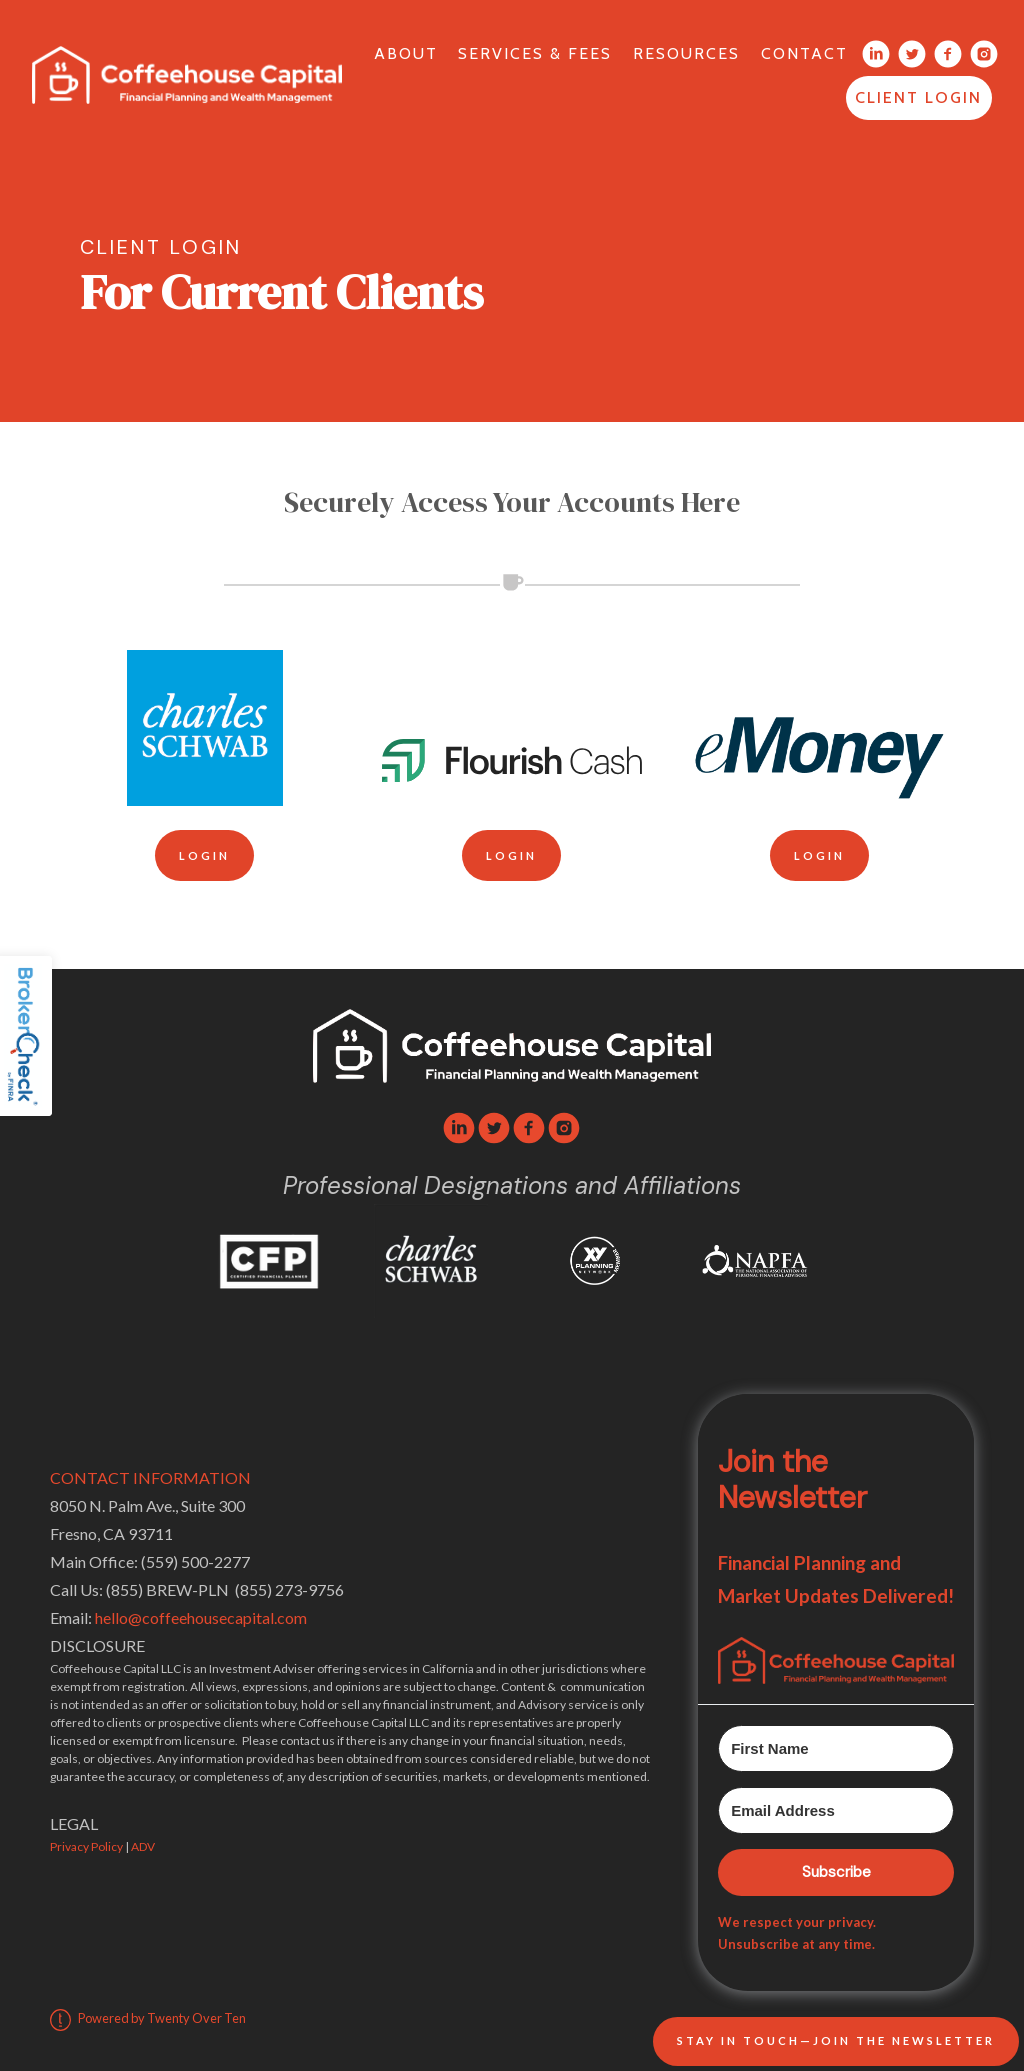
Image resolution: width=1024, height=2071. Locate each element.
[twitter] (494, 1128)
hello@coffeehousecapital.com (201, 1617)
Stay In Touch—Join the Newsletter (836, 2040)
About (406, 53)
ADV (143, 1846)
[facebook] (529, 1128)
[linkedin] (459, 1128)
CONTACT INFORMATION (150, 1477)
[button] (836, 1660)
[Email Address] (836, 1810)
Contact (804, 53)
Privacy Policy (86, 1846)
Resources (686, 53)
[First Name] (836, 1748)
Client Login (918, 97)
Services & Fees (535, 53)
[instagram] (564, 1128)
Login (204, 855)
